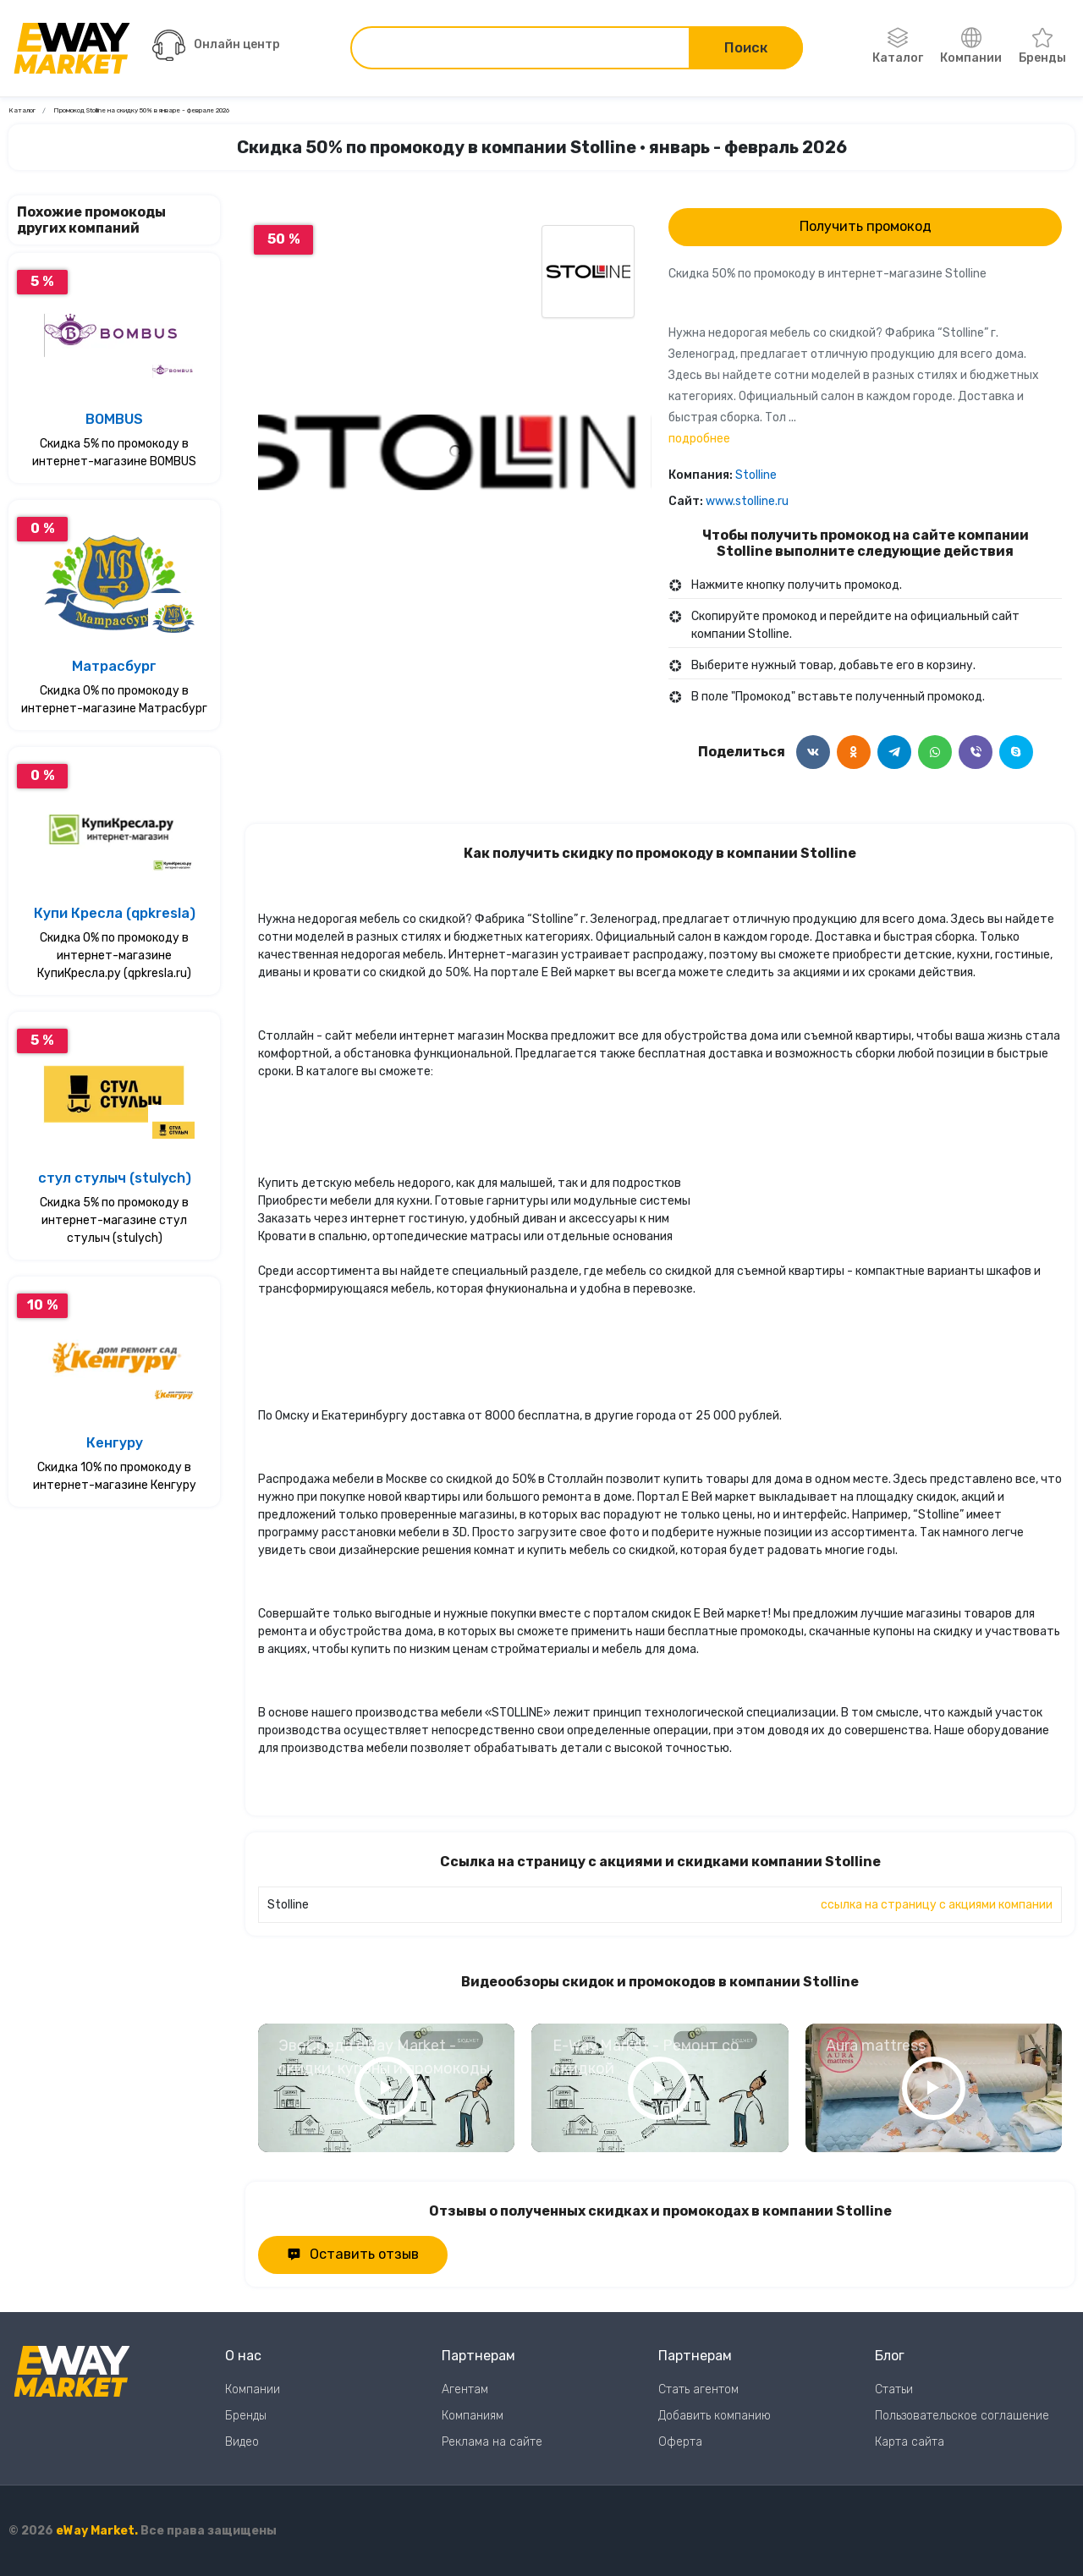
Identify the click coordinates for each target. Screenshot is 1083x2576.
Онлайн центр (216, 45)
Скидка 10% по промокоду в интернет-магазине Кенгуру (114, 1476)
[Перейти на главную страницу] (72, 48)
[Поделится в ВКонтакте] (813, 752)
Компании (971, 46)
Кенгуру (114, 1443)
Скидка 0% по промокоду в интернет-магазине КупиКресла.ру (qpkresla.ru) (114, 955)
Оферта (680, 2442)
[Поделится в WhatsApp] (935, 752)
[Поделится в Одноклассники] (854, 752)
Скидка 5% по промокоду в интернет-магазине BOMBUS (114, 453)
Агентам (465, 2389)
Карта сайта (909, 2442)
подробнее (699, 438)
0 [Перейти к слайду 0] (455, 666)
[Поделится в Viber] (975, 752)
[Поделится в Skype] (1016, 752)
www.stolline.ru (747, 501)
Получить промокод (866, 226)
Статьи (894, 2389)
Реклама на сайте (492, 2442)
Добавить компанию (714, 2415)
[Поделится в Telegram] (894, 752)
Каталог (897, 46)
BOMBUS (114, 419)
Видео (242, 2442)
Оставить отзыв (353, 2254)
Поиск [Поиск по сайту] (745, 48)
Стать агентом (698, 2389)
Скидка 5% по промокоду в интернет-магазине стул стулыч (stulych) (114, 1220)
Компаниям (472, 2415)
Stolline (756, 475)
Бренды (1042, 46)
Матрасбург (114, 666)
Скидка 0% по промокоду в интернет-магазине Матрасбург (114, 700)
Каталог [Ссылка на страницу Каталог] (22, 110)
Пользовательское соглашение (962, 2415)
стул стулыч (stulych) (114, 1178)
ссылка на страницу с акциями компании (937, 1905)
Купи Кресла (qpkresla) (114, 913)
